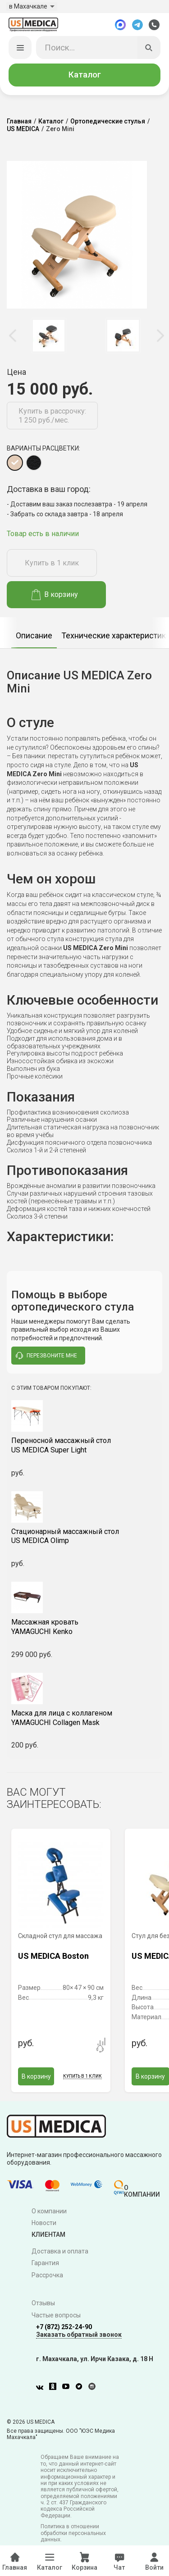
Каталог (85, 76)
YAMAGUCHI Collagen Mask (84, 1719)
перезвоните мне (46, 1357)
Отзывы (43, 2304)
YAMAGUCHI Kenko (84, 1629)
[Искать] (149, 49)
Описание (34, 637)
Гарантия (45, 2264)
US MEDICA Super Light (84, 1447)
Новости (44, 2224)
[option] (48, 337)
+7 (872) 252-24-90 (64, 2328)
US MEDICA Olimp (84, 1538)
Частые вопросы (56, 2317)
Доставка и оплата (60, 2252)
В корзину (55, 596)
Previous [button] (13, 337)
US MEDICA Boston (53, 1957)
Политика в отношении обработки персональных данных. (73, 2534)
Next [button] (159, 337)
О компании (49, 2212)
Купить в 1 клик (52, 564)
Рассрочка (47, 2276)
